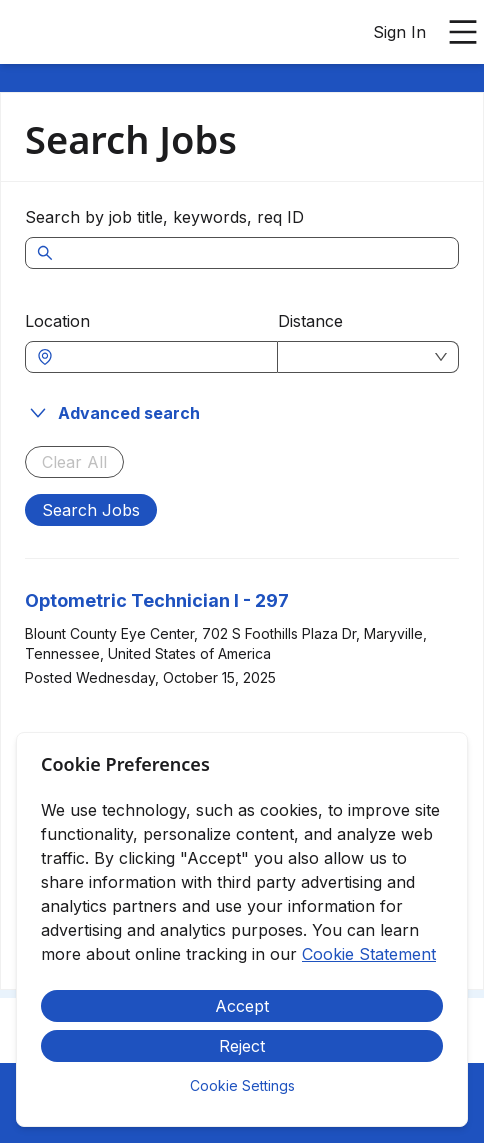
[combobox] (161, 357)
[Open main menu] (463, 32)
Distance (310, 321)
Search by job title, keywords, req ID (164, 217)
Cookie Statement (369, 954)
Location (57, 321)
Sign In (399, 32)
